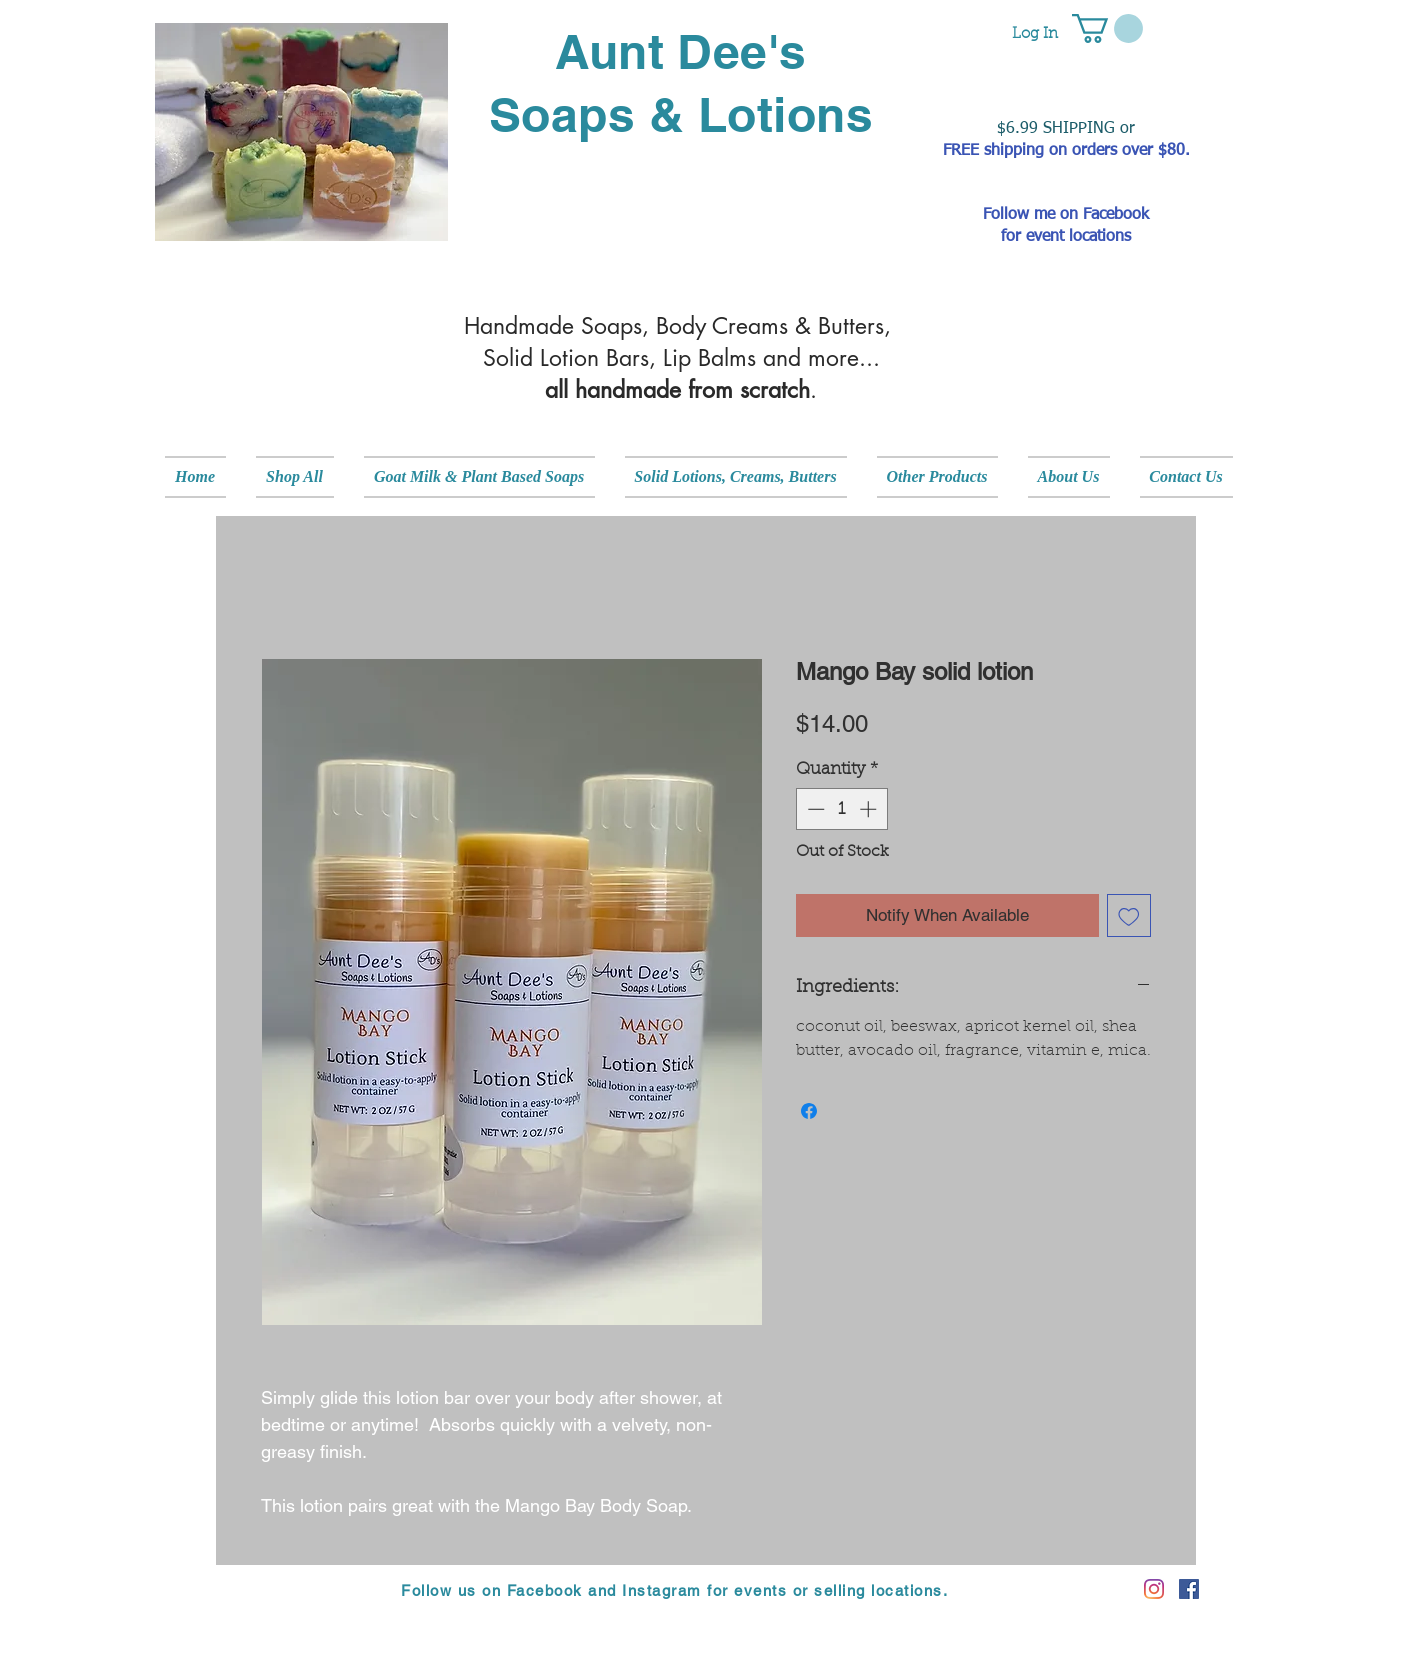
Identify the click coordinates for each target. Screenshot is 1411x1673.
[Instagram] (1154, 1589)
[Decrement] (814, 809)
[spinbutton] (841, 809)
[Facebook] (1189, 1589)
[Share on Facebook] (809, 1111)
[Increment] (870, 809)
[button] (1107, 28)
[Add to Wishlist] (1129, 916)
